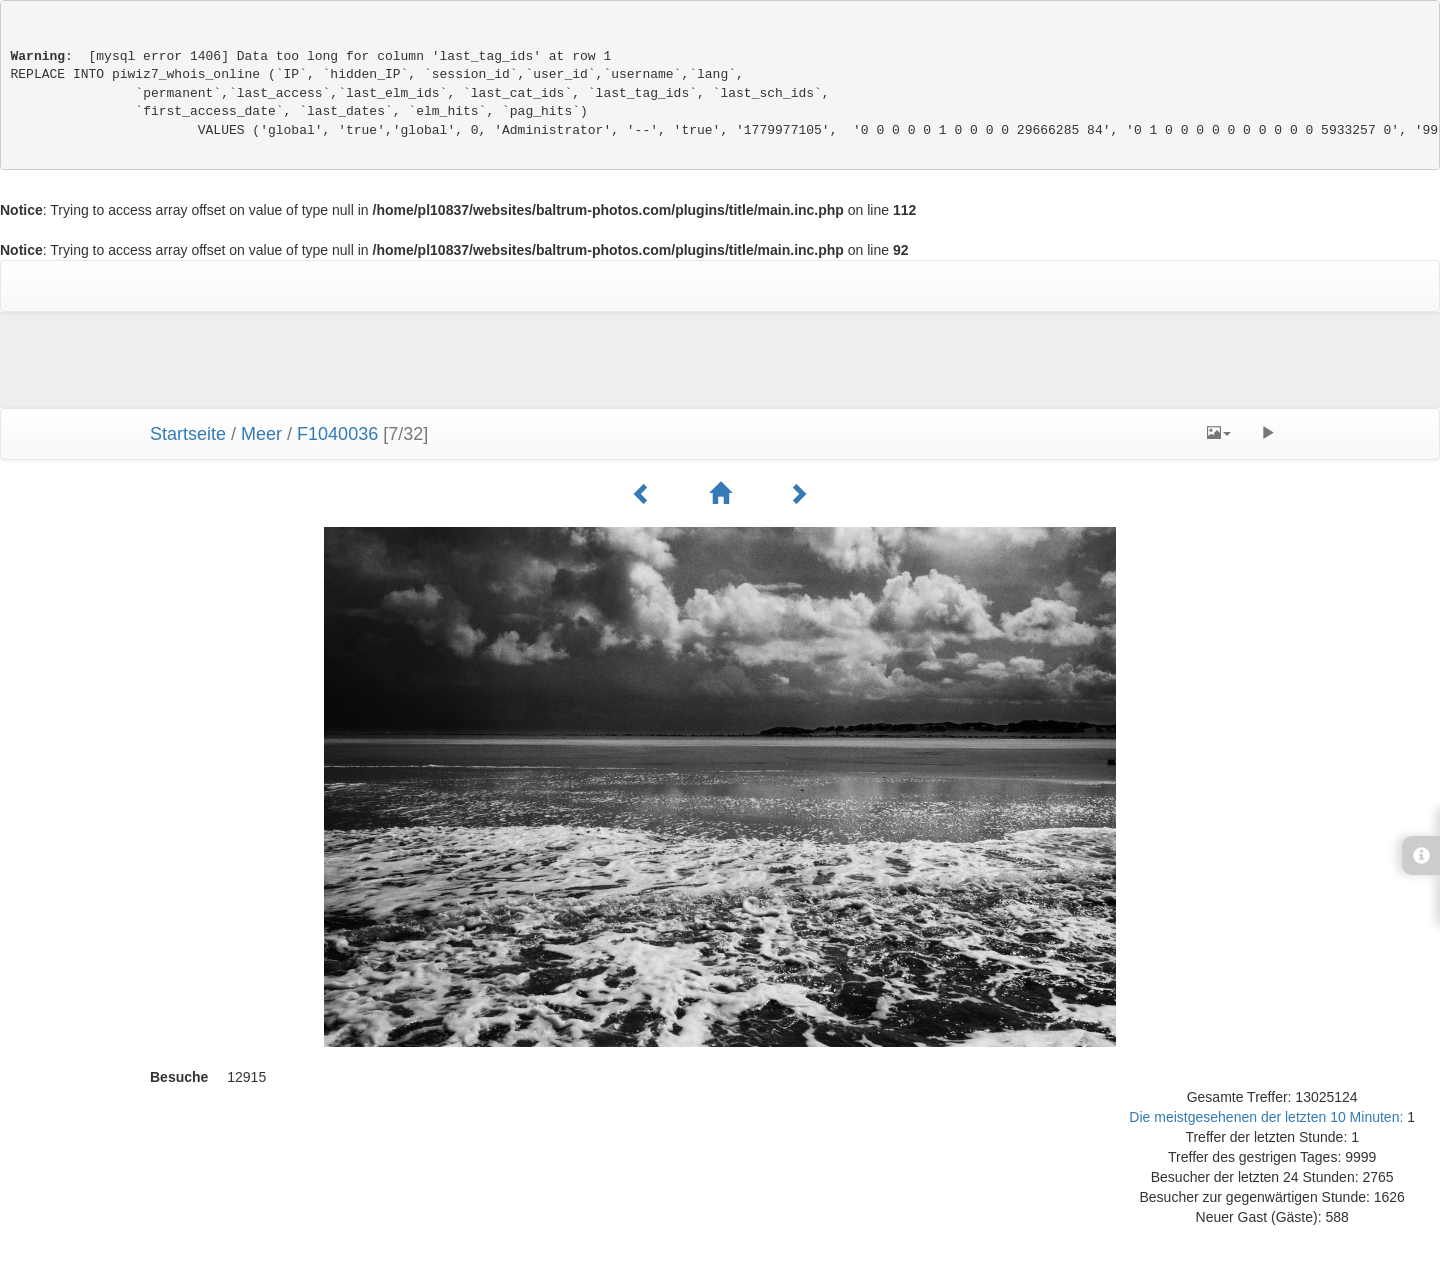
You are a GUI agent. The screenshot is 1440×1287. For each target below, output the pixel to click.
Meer (261, 434)
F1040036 (337, 434)
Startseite (188, 434)
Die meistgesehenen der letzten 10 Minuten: (1268, 1117)
